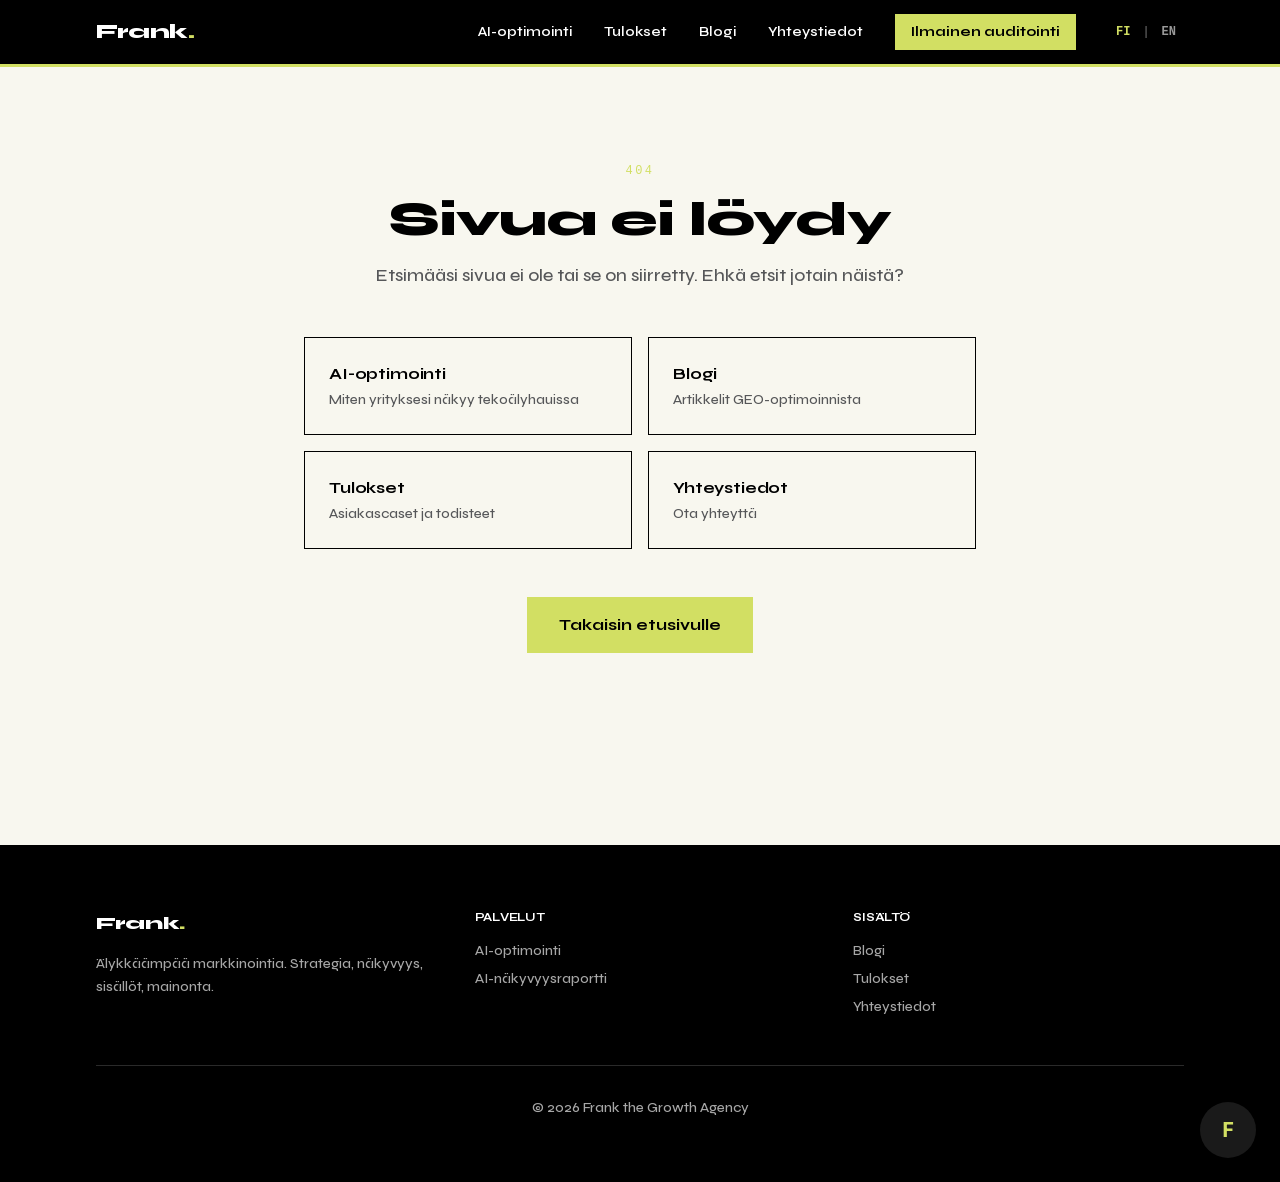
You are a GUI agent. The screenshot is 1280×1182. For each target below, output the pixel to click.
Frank (145, 31)
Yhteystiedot (815, 31)
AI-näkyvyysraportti (541, 978)
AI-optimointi (525, 31)
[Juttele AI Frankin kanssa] (1228, 1130)
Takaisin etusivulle (640, 624)
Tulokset (635, 31)
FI (1123, 31)
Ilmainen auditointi (985, 31)
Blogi (717, 31)
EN (1169, 31)
